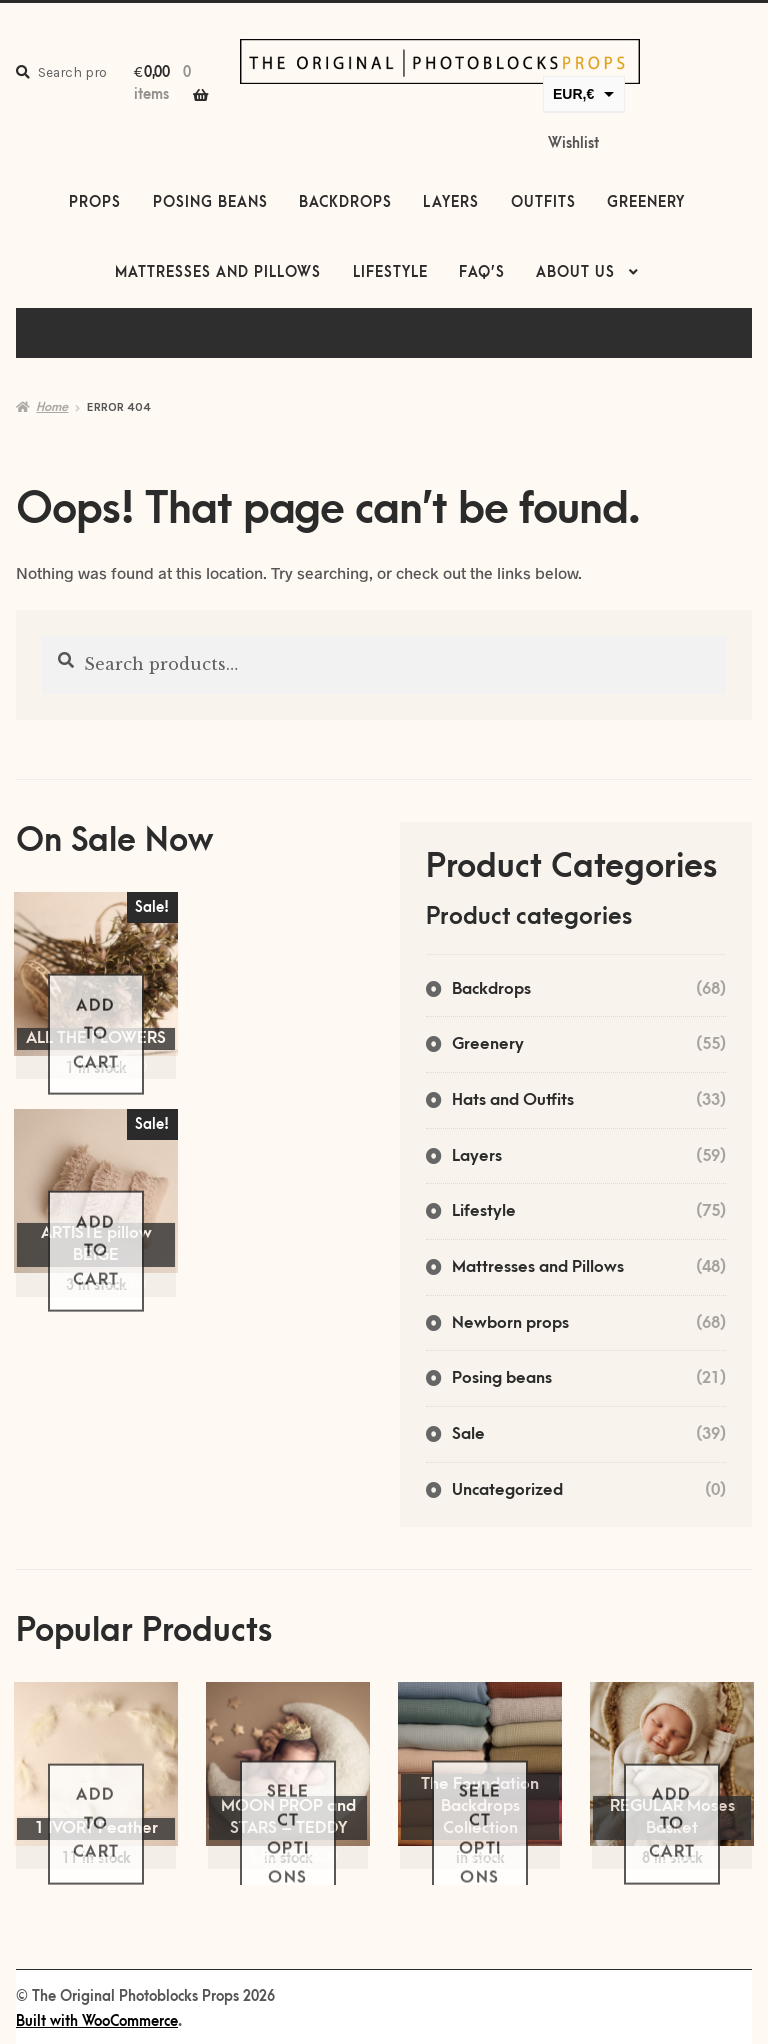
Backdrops (345, 203)
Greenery (646, 203)
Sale (468, 1434)
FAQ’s (482, 273)
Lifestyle (390, 273)
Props (95, 203)
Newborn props (510, 1323)
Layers (451, 203)
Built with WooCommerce (97, 2022)
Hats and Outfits (513, 1100)
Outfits (543, 203)
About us (575, 273)
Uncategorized (507, 1490)
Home (52, 407)
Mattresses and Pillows (218, 273)
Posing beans (210, 203)
